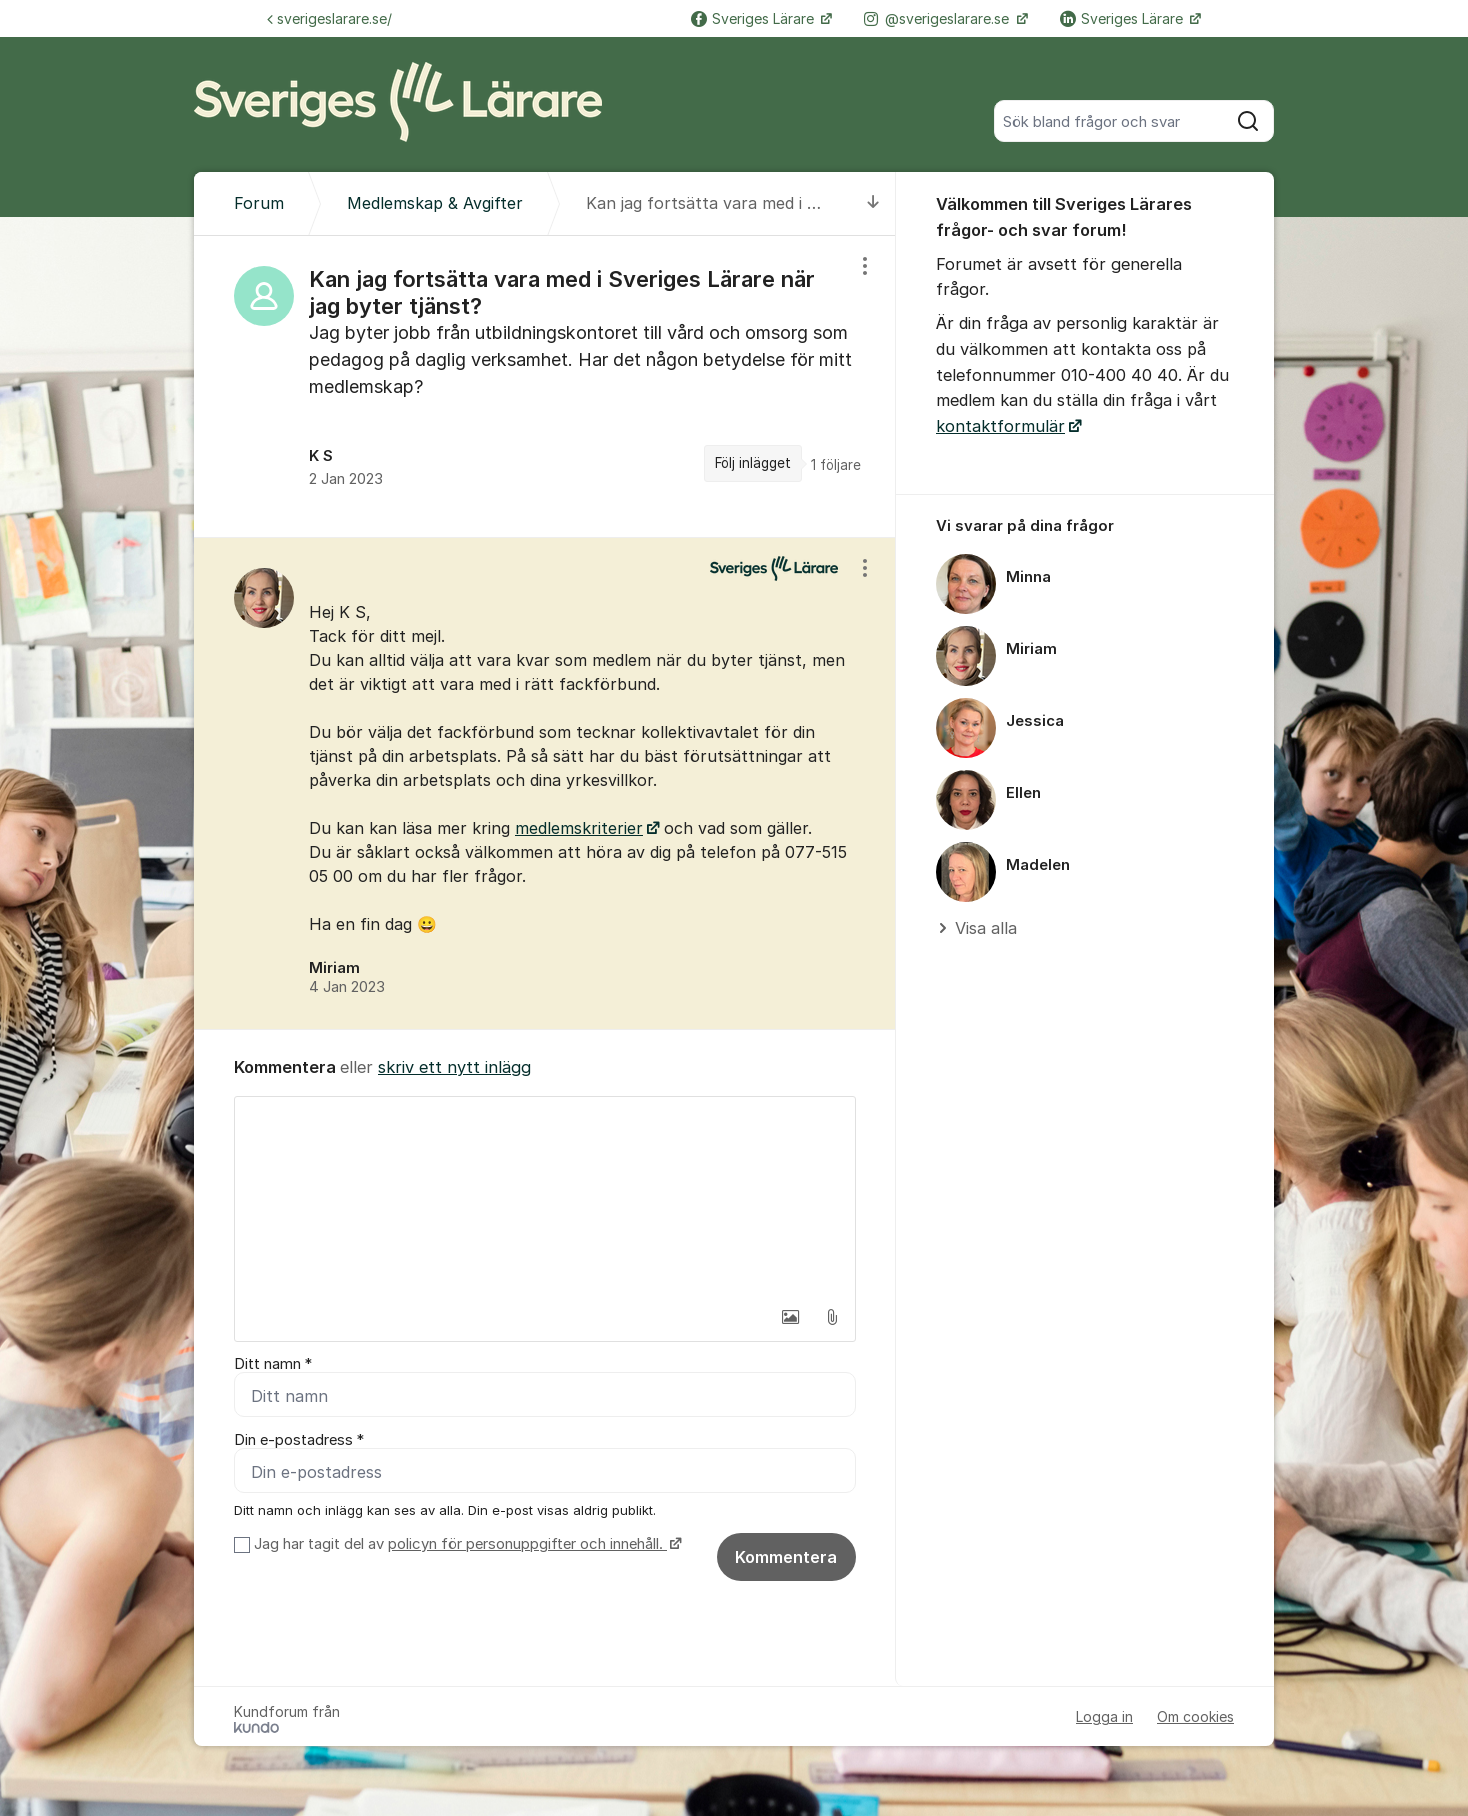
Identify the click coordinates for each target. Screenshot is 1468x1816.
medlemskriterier (579, 828)
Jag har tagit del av (465, 1544)
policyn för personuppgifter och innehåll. (527, 1544)
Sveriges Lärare (754, 18)
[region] (545, 386)
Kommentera (786, 1557)
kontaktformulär (1000, 426)
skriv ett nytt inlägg (454, 1067)
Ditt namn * (273, 1364)
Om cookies (1195, 1716)
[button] (790, 1317)
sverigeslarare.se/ (329, 18)
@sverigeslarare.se (938, 18)
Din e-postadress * (299, 1440)
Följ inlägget (753, 463)
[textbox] (545, 1197)
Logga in (1104, 1716)
